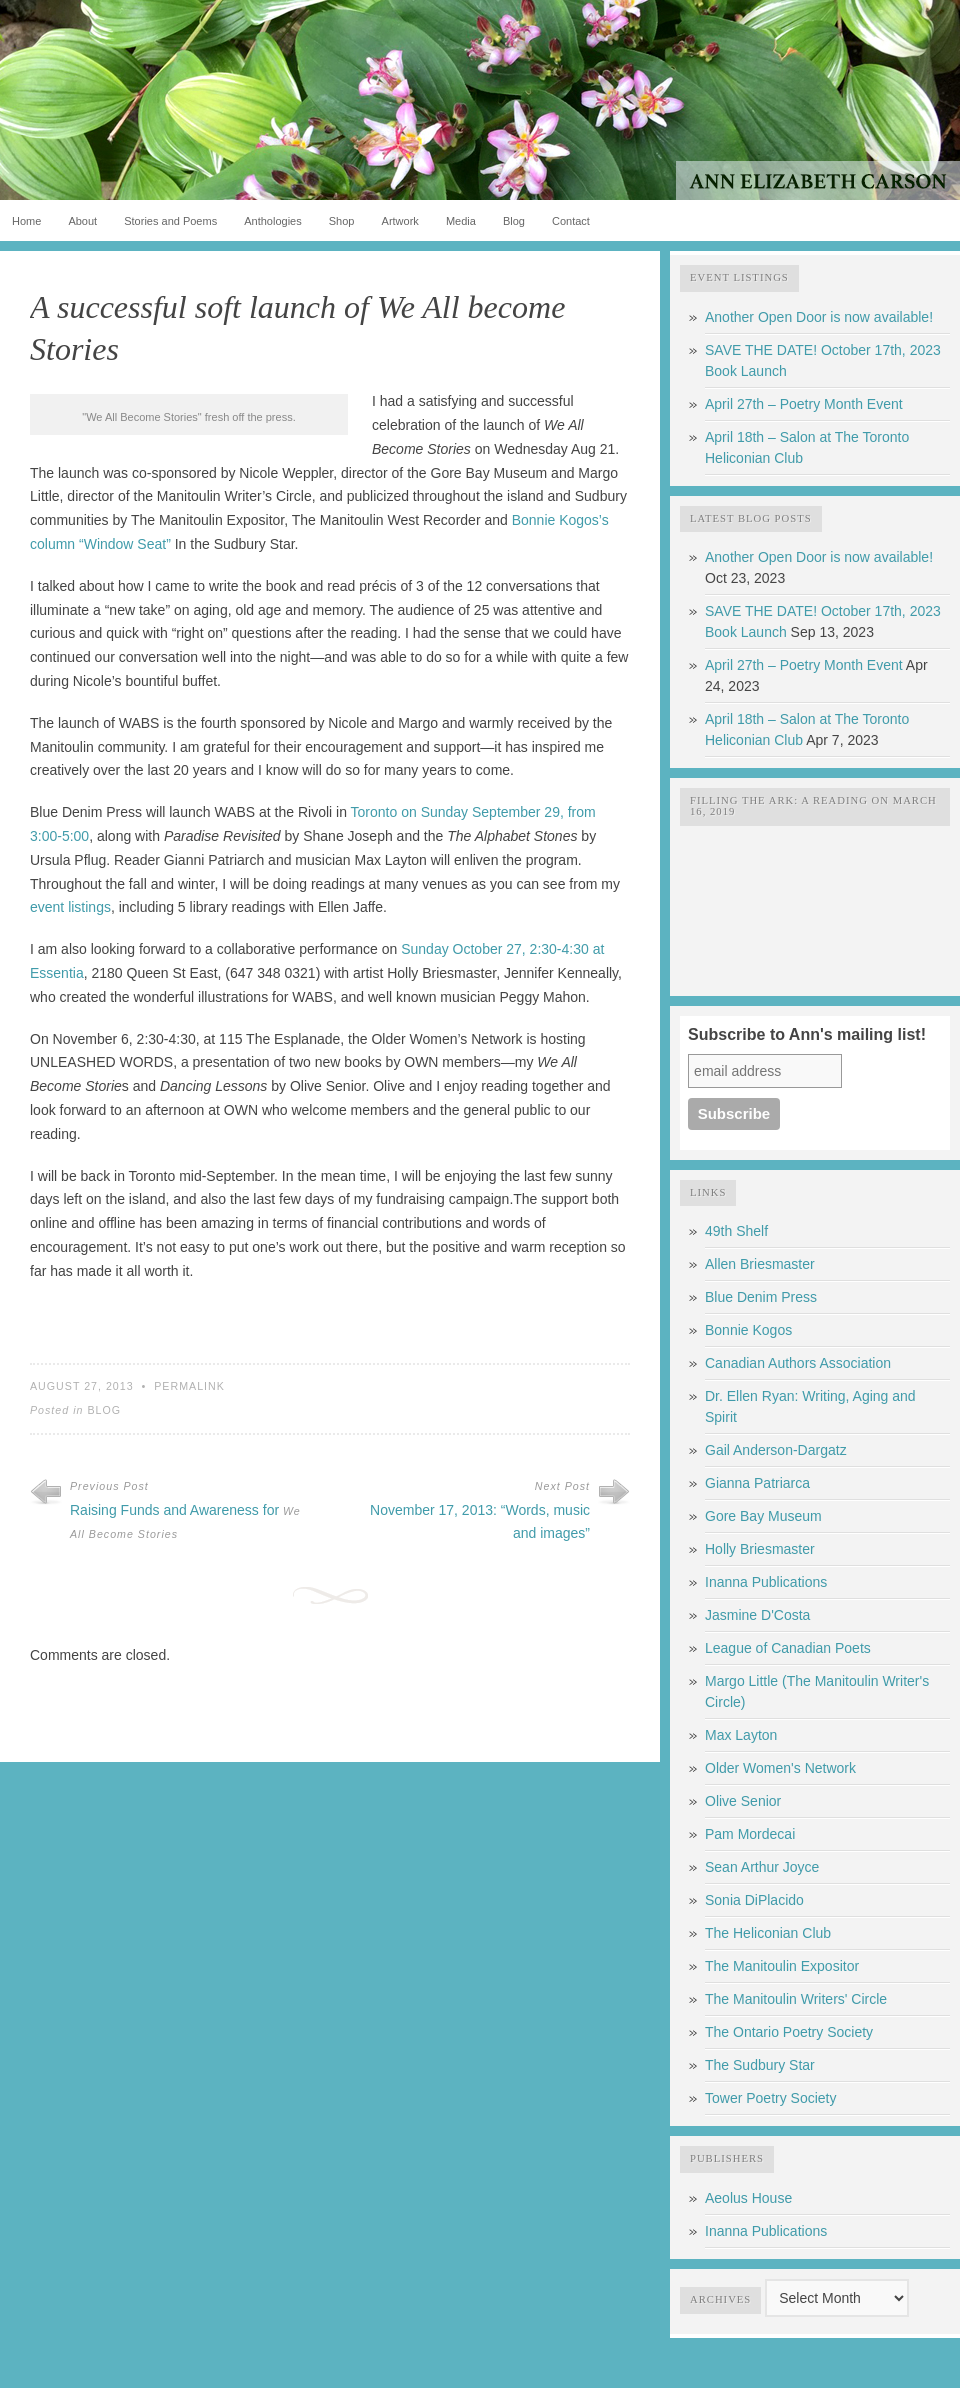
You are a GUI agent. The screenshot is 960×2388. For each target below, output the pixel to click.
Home (26, 221)
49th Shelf (736, 1231)
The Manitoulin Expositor (782, 1966)
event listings (70, 907)
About (82, 221)
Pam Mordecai (750, 1834)
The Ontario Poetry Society (789, 2032)
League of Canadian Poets (788, 1648)
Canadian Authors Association (798, 1363)
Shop (342, 221)
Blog (514, 221)
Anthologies (273, 221)
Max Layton (741, 1735)
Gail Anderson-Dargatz (776, 1450)
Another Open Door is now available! (819, 317)
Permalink (189, 1386)
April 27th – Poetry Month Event (804, 404)
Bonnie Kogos (748, 1330)
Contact (571, 221)
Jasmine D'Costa (757, 1615)
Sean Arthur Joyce (762, 1867)
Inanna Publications (766, 1582)
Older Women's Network (780, 1768)
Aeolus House (748, 2198)
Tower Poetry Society (771, 2098)
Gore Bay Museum (763, 1516)
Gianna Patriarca (757, 1483)
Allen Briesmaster (760, 1264)
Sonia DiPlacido (754, 1900)
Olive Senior (743, 1801)
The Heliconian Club (768, 1933)
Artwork (400, 221)
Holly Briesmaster (760, 1549)
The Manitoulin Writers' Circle (796, 1999)
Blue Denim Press (761, 1297)
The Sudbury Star (760, 2065)
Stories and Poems (170, 221)
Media (461, 221)
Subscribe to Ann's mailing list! (807, 1034)
